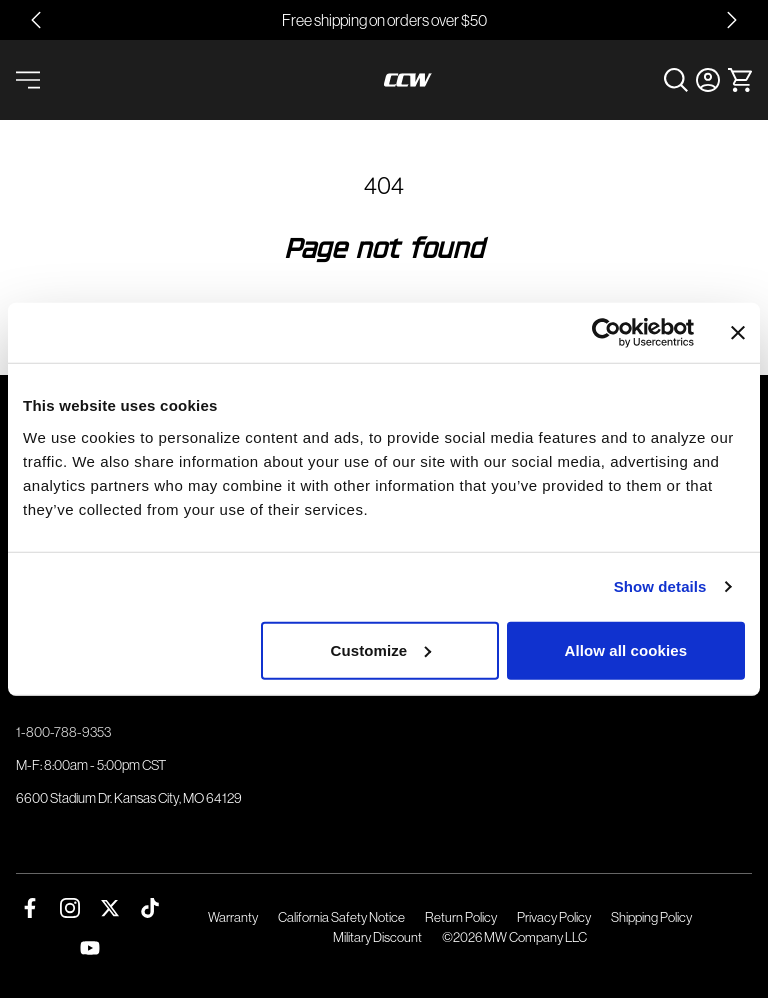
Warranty (233, 917)
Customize (381, 649)
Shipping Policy (651, 917)
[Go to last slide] (36, 20)
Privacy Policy (554, 917)
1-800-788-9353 (63, 732)
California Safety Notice (341, 917)
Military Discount (377, 937)
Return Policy (461, 917)
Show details (660, 586)
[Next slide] (732, 20)
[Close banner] (738, 333)
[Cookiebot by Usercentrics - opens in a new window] (606, 333)
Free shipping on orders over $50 (384, 20)
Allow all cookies (626, 649)
